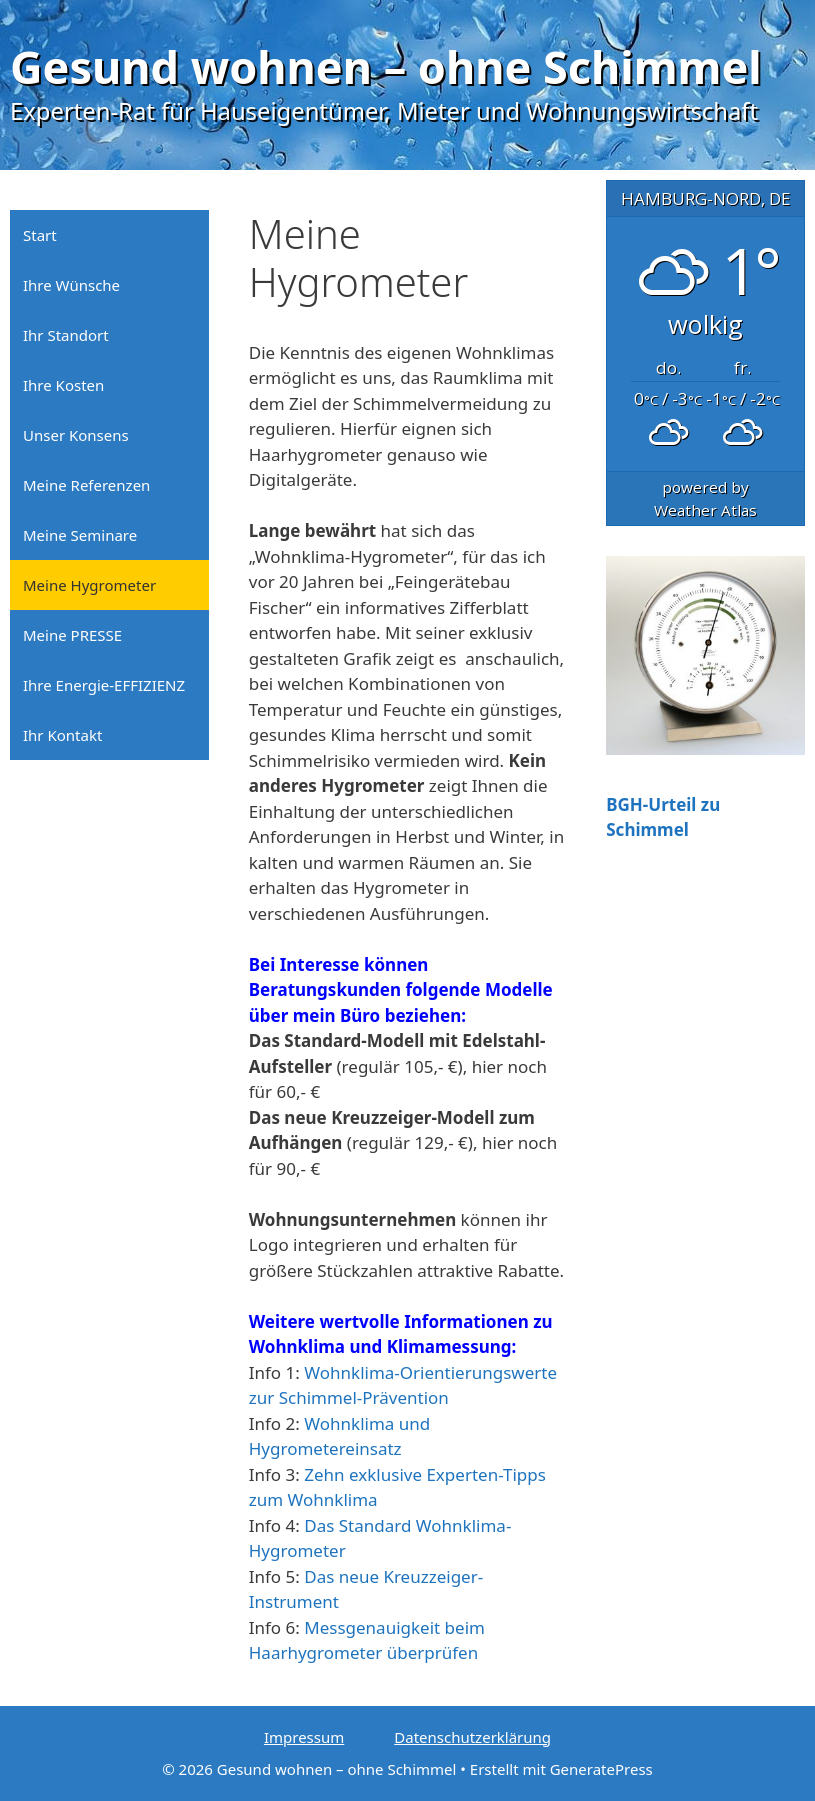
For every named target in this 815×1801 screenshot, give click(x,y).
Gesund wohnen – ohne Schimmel (386, 66)
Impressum (304, 1737)
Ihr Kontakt (62, 735)
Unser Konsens (76, 435)
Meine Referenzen (86, 485)
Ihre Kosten (63, 385)
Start (40, 235)
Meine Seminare (80, 535)
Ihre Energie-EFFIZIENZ (104, 685)
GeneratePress (601, 1769)
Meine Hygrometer (89, 585)
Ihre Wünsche (71, 285)
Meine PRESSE (72, 635)
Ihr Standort (66, 335)
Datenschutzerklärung (472, 1737)
